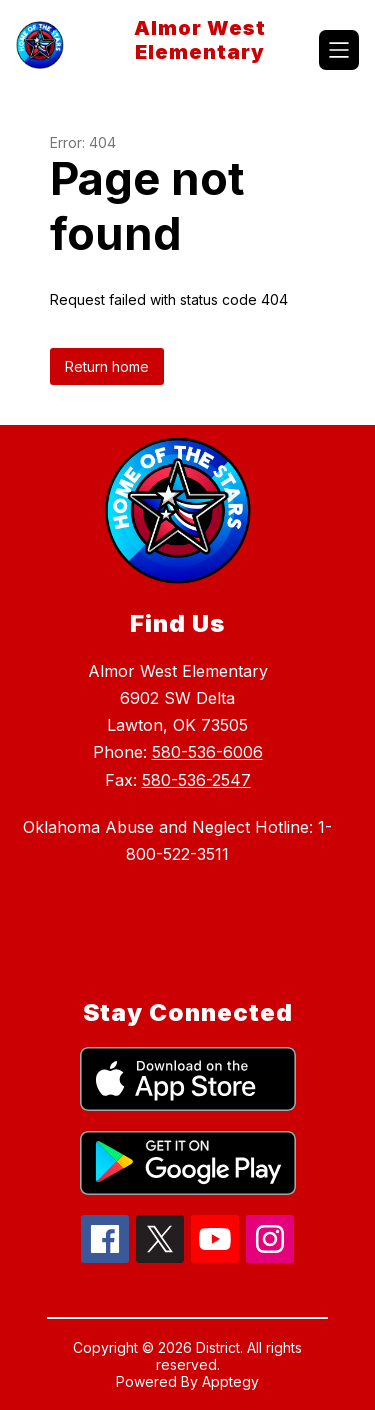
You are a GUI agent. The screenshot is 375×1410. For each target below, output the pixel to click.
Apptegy (230, 1381)
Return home (107, 366)
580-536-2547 (196, 780)
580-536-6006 (207, 752)
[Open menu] (339, 50)
